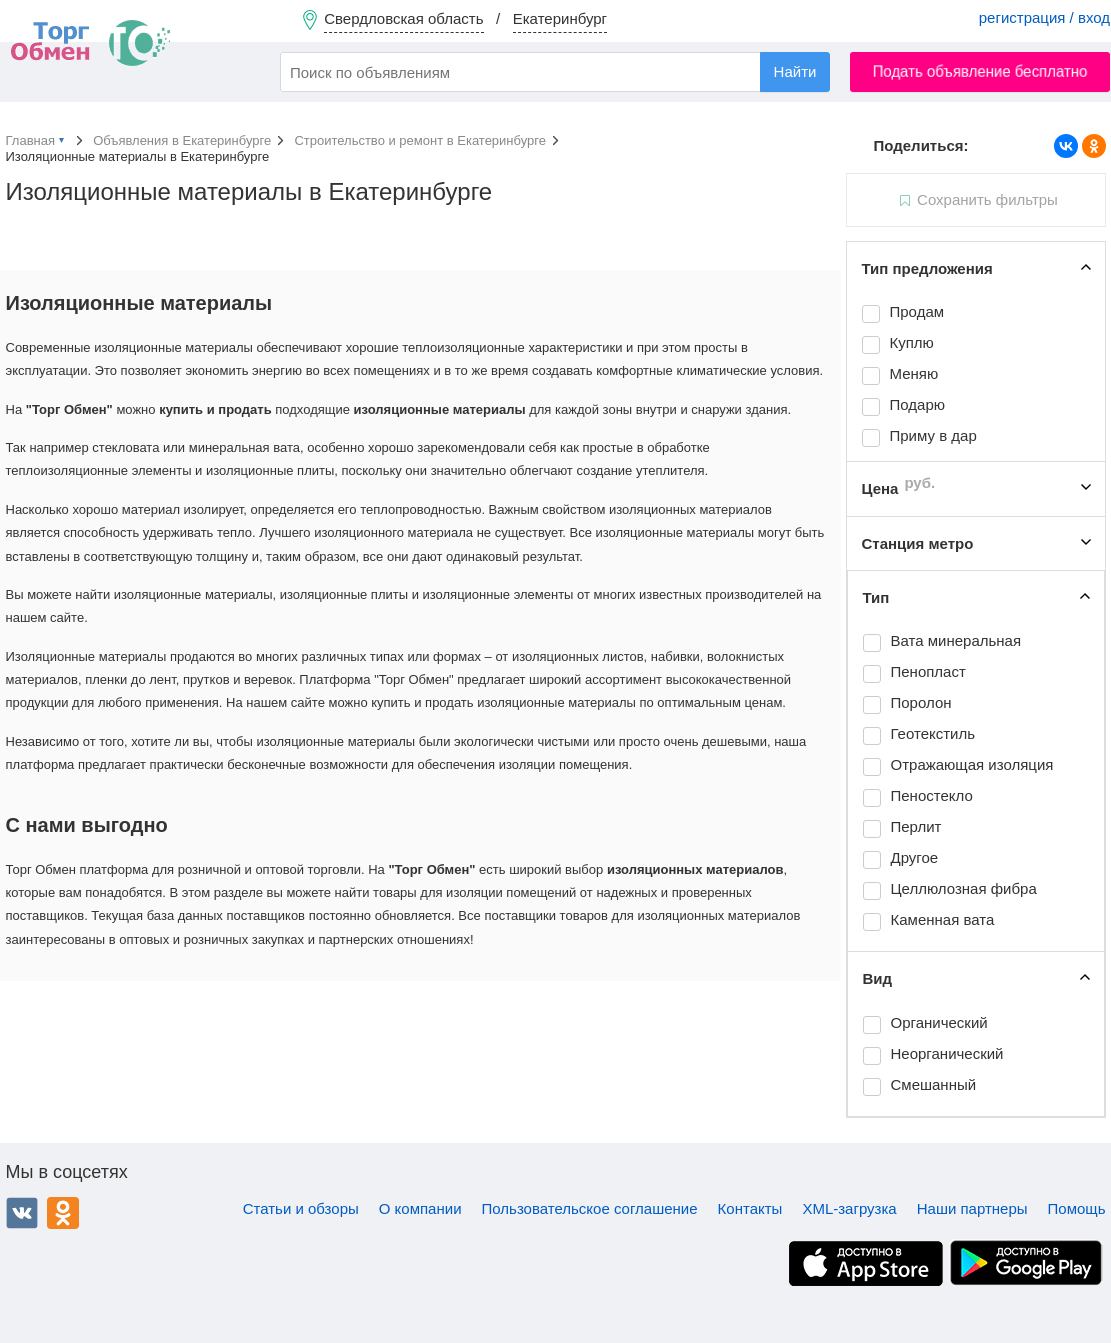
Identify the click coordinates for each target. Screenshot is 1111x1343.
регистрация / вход (1044, 17)
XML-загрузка (849, 1208)
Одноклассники (63, 1213)
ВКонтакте (22, 1213)
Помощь (1077, 1208)
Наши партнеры (972, 1208)
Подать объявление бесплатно (980, 71)
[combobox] (555, 72)
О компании (420, 1208)
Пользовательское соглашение (590, 1208)
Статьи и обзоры (301, 1208)
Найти (795, 71)
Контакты (750, 1208)
